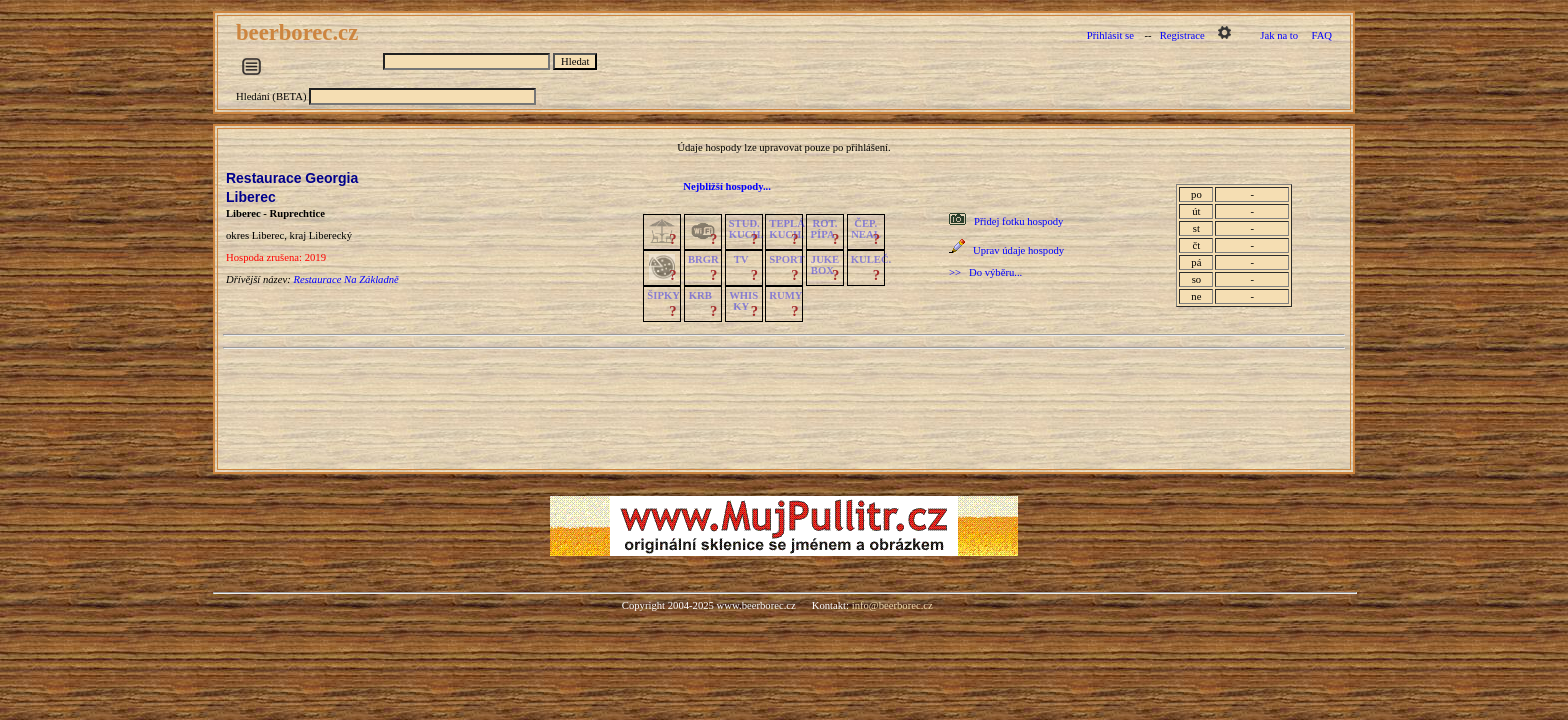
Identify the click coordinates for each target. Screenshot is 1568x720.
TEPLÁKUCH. (787, 229)
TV (741, 259)
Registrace (1182, 35)
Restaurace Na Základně (345, 279)
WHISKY (743, 301)
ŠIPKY (663, 295)
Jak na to (1279, 35)
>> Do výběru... (985, 272)
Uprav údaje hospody (1018, 250)
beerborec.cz (300, 32)
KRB (700, 295)
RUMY (785, 295)
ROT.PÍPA (824, 229)
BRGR (703, 259)
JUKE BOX (825, 265)
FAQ (1322, 35)
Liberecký (330, 235)
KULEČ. (871, 259)
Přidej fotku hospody (1018, 221)
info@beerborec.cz (892, 605)
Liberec (251, 197)
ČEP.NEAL (865, 229)
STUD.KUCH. (746, 229)
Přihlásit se (1110, 35)
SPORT (786, 259)
